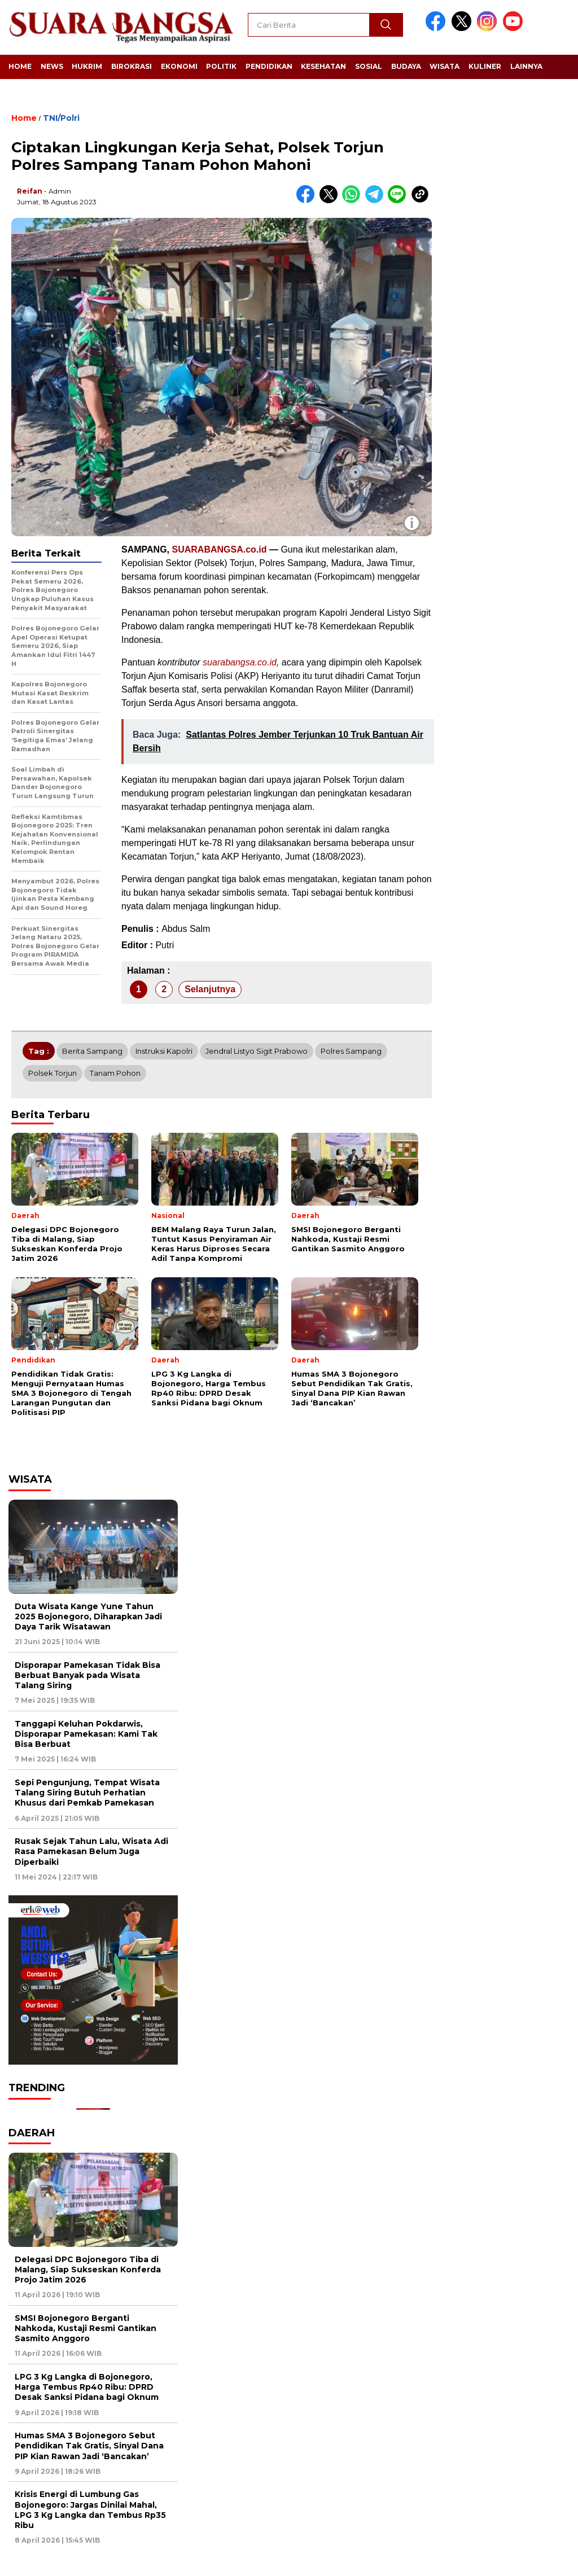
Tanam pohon (115, 1072)
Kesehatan (323, 66)
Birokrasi (131, 66)
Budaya (406, 66)
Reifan (29, 191)
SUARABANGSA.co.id (219, 549)
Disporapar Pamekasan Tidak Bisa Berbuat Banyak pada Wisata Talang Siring (87, 1675)
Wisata (444, 66)
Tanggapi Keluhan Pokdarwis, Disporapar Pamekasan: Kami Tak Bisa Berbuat (86, 1734)
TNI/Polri (61, 118)
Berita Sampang (92, 1050)
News (52, 66)
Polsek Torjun (52, 1072)
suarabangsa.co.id (240, 662)
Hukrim (87, 66)
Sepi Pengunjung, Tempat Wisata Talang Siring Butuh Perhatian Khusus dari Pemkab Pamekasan (87, 1792)
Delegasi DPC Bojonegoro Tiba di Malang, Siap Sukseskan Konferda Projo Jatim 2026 (88, 2269)
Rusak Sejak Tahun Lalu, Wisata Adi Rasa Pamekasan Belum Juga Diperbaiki (91, 1851)
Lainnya (526, 66)
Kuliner (484, 66)
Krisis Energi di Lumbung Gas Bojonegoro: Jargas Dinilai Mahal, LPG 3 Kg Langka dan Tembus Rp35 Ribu (90, 2509)
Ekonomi (179, 66)
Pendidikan (269, 66)
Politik (221, 66)
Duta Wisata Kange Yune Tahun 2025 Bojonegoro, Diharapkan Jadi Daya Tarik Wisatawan (88, 1616)
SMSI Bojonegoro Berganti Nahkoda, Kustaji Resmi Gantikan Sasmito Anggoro (85, 2328)
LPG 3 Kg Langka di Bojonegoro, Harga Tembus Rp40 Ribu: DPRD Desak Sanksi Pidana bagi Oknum (87, 2387)
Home (20, 66)
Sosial (368, 66)
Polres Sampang (351, 1050)
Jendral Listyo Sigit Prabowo (256, 1050)
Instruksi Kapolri (163, 1050)
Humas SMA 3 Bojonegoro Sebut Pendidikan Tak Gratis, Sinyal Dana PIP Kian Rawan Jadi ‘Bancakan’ (89, 2445)
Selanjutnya (210, 989)
